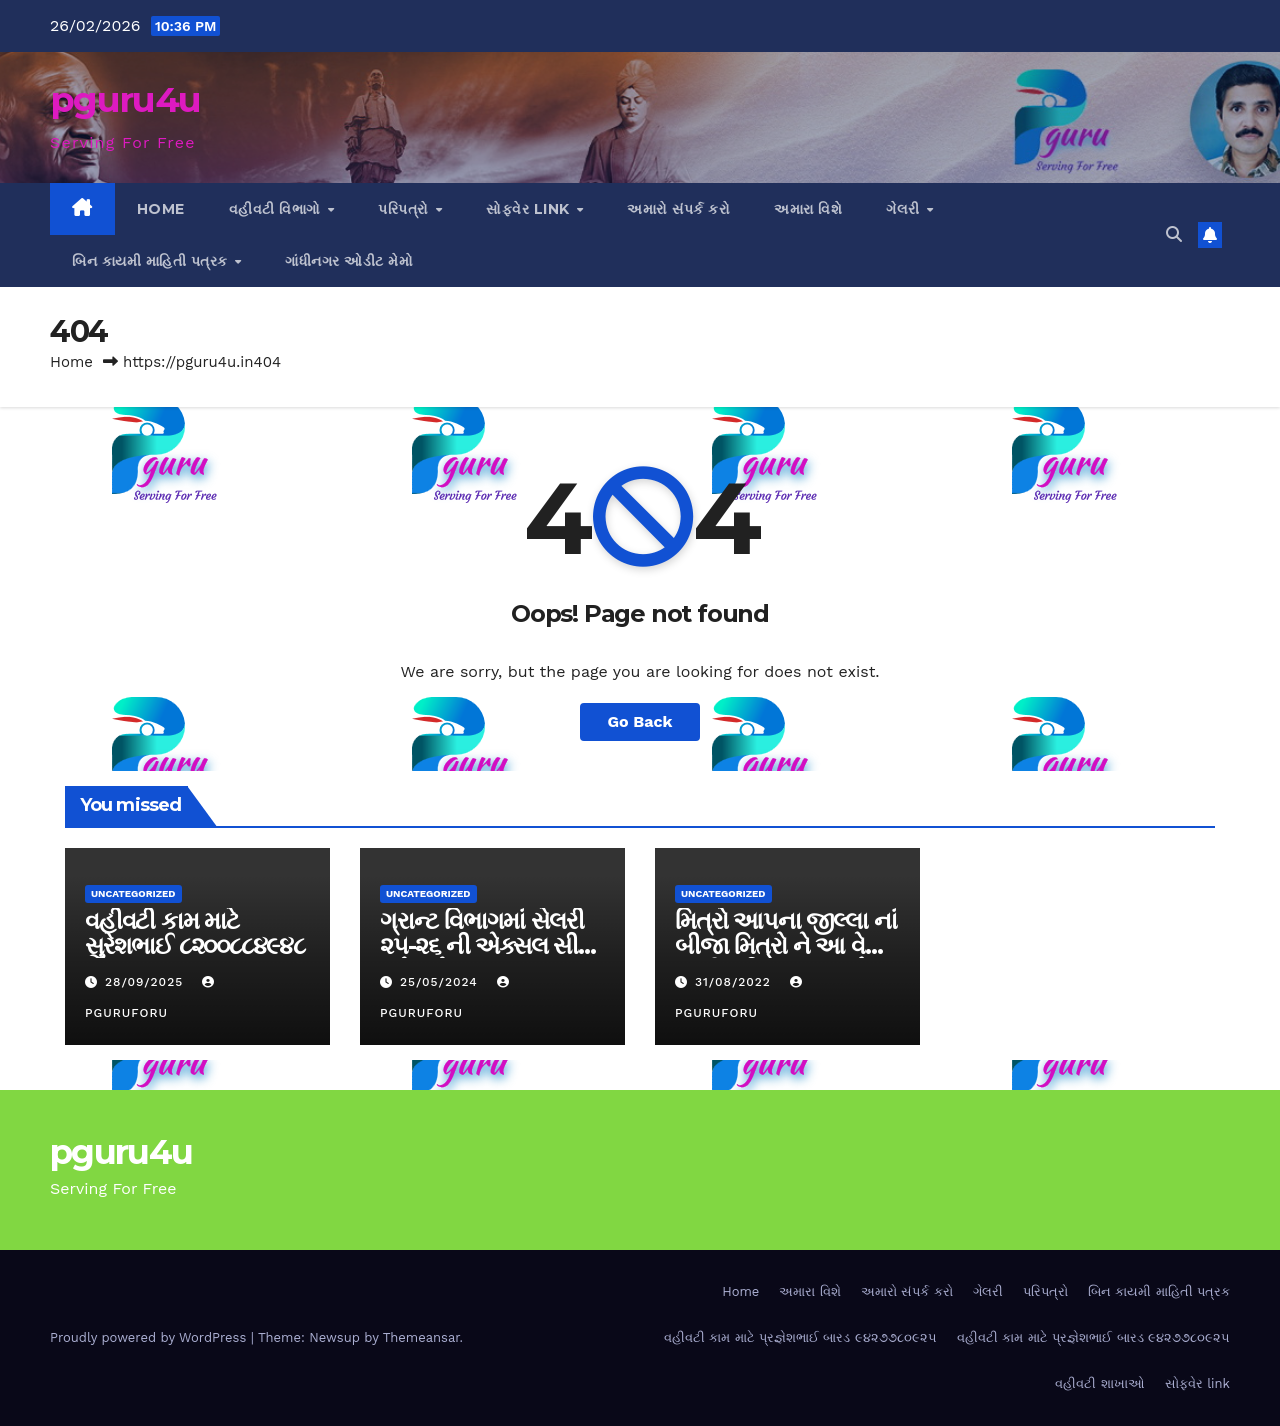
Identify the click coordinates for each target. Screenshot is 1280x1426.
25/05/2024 (441, 982)
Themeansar (421, 1337)
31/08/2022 (735, 982)
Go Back (640, 721)
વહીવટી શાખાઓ (1099, 1383)
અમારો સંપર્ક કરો (678, 209)
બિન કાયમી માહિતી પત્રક (152, 261)
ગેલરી (905, 209)
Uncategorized (133, 893)
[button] (1174, 234)
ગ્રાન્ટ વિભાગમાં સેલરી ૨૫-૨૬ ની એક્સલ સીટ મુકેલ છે (485, 945)
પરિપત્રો (405, 209)
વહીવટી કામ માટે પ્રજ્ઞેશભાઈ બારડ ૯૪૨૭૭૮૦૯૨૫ (800, 1337)
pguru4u (125, 99)
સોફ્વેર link (530, 209)
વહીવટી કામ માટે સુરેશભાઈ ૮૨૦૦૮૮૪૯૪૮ (195, 933)
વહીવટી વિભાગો (277, 209)
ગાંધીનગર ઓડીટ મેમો (349, 261)
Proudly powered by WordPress (150, 1337)
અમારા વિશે (808, 209)
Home (161, 209)
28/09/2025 (146, 982)
